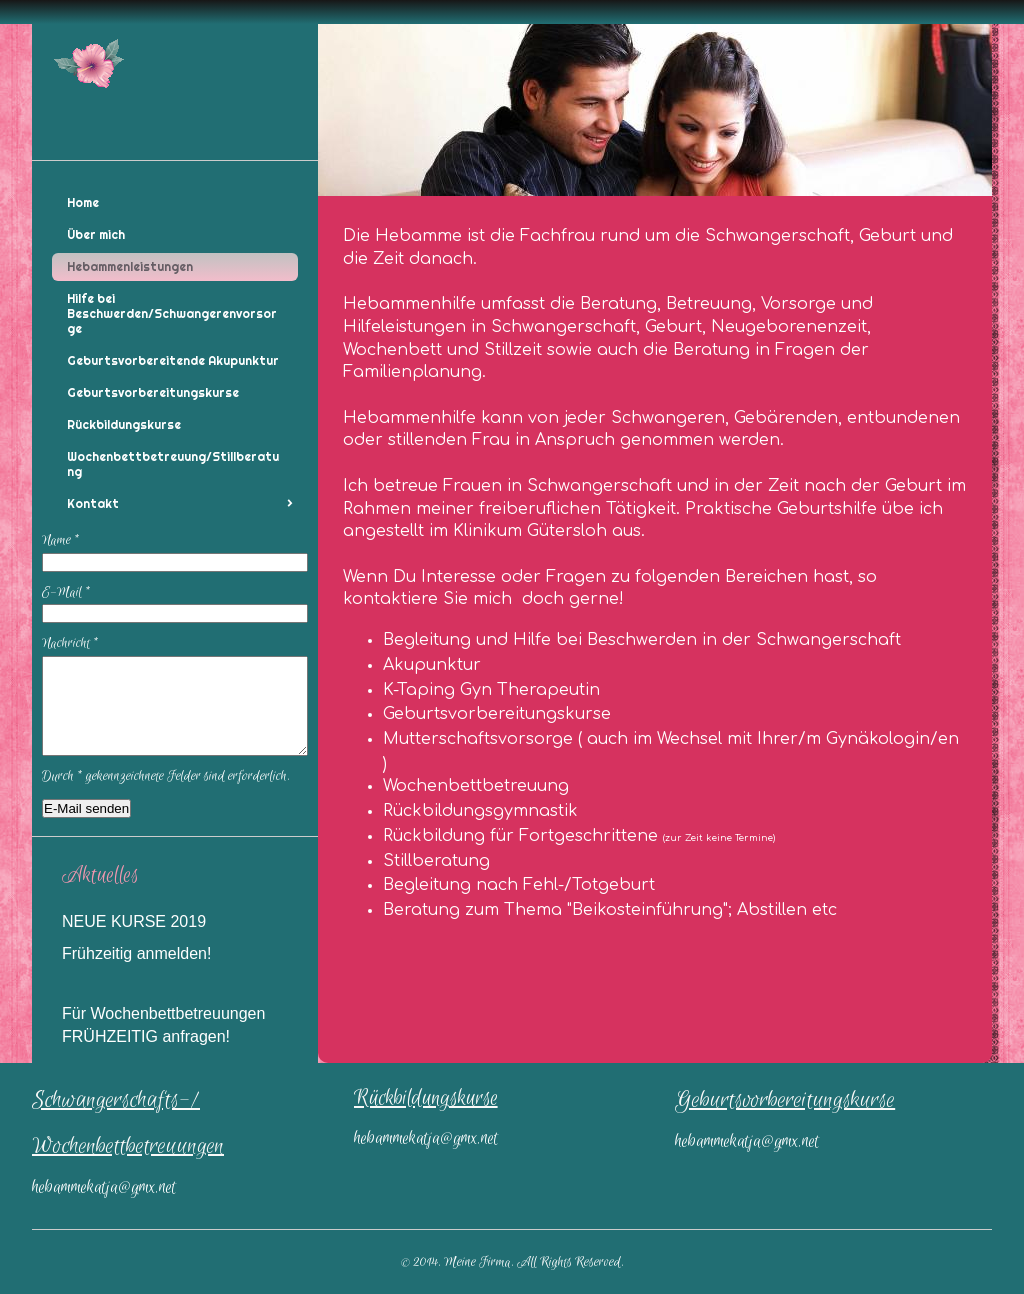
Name (61, 540)
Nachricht (70, 643)
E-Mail (66, 592)
